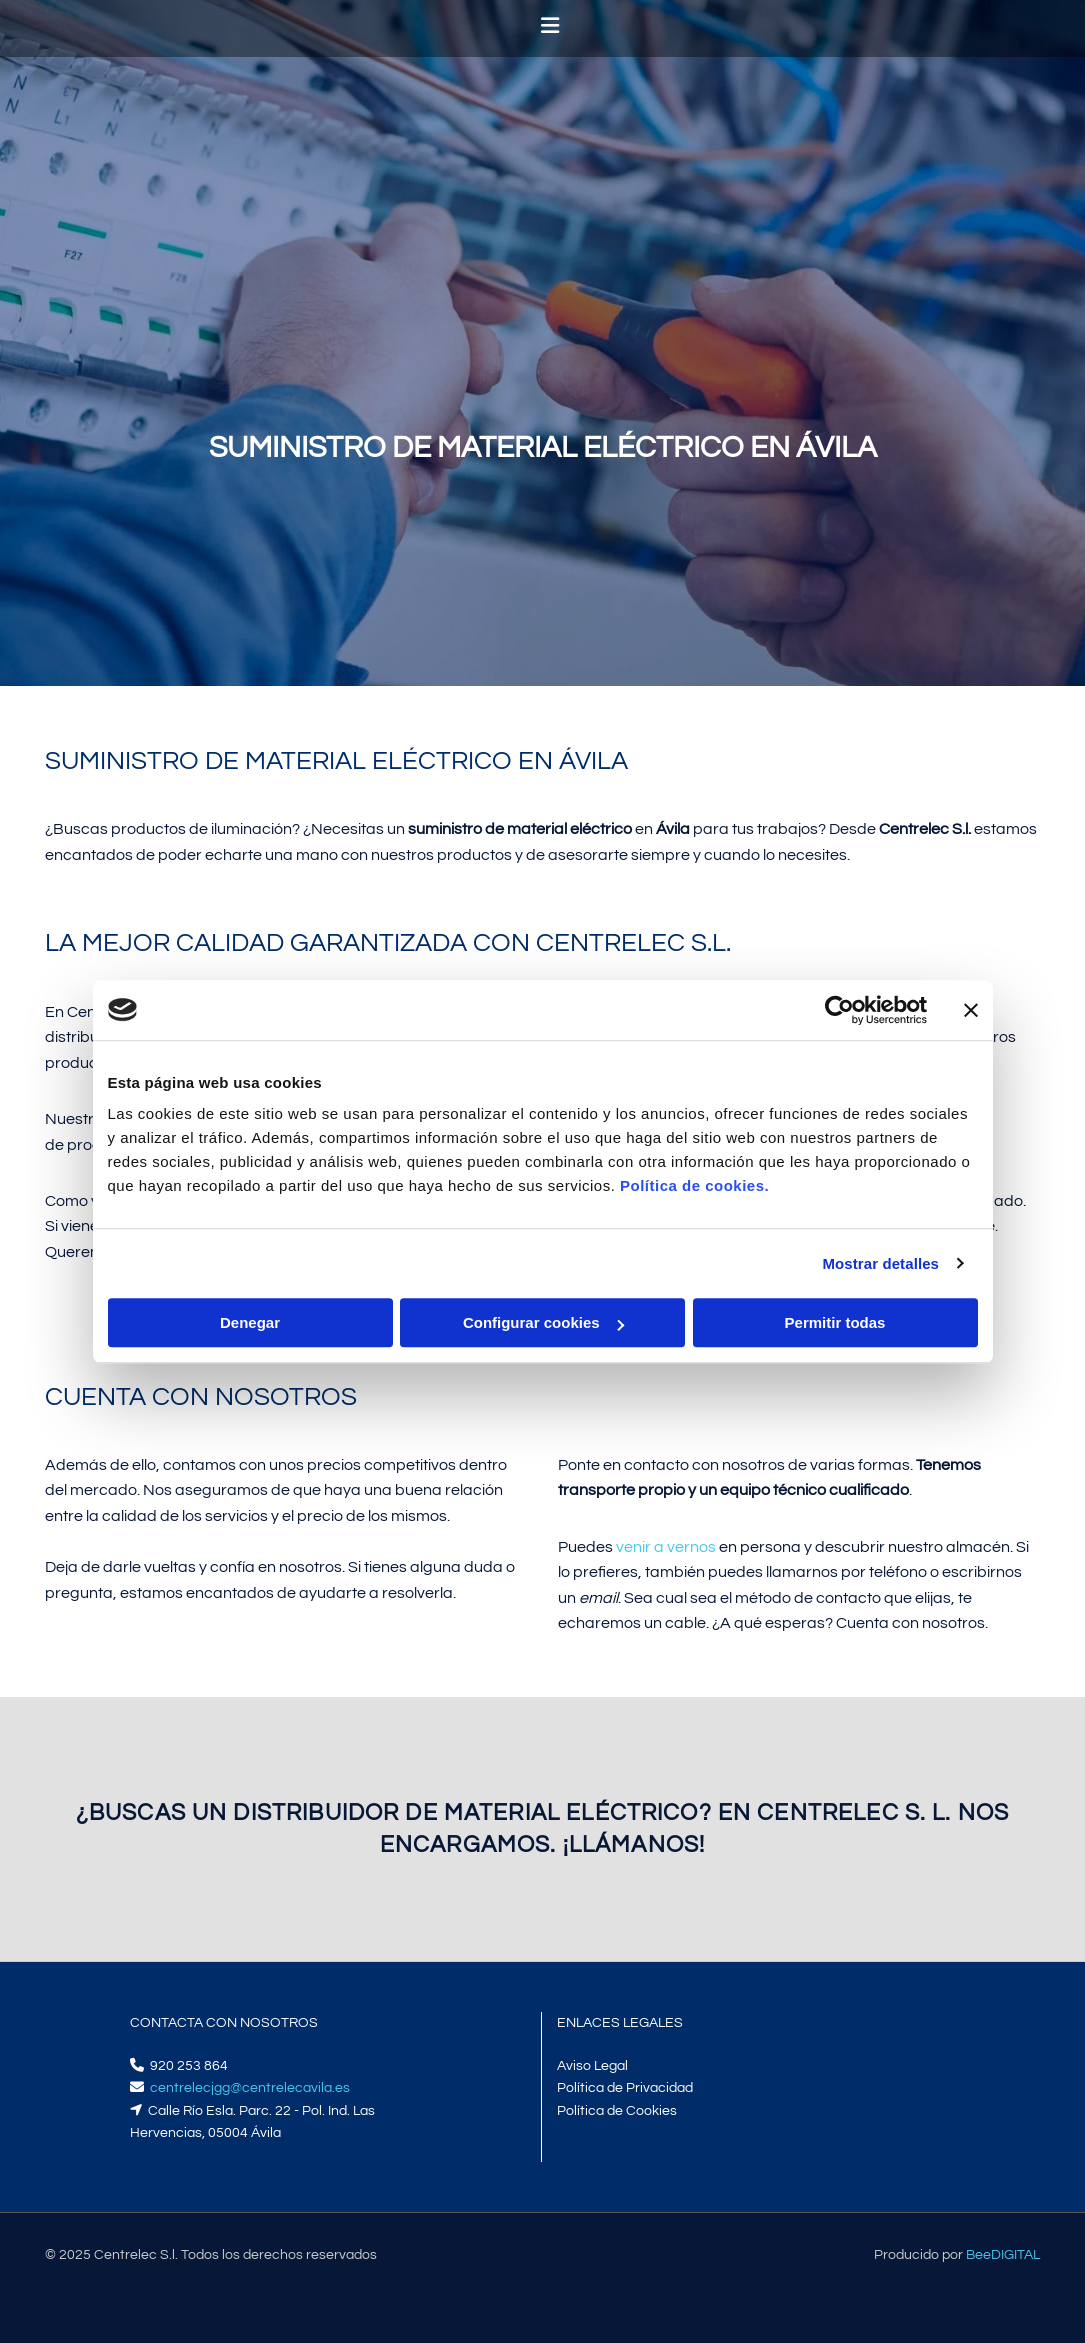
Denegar (250, 1322)
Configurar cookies (543, 1322)
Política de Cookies (617, 2111)
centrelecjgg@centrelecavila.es (250, 2088)
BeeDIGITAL (1003, 2255)
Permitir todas (835, 1322)
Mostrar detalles (880, 1263)
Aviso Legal (592, 2066)
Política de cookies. (694, 1185)
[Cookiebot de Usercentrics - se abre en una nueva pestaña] (839, 1010)
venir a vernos (666, 1547)
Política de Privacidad (625, 2088)
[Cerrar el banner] (971, 1010)
